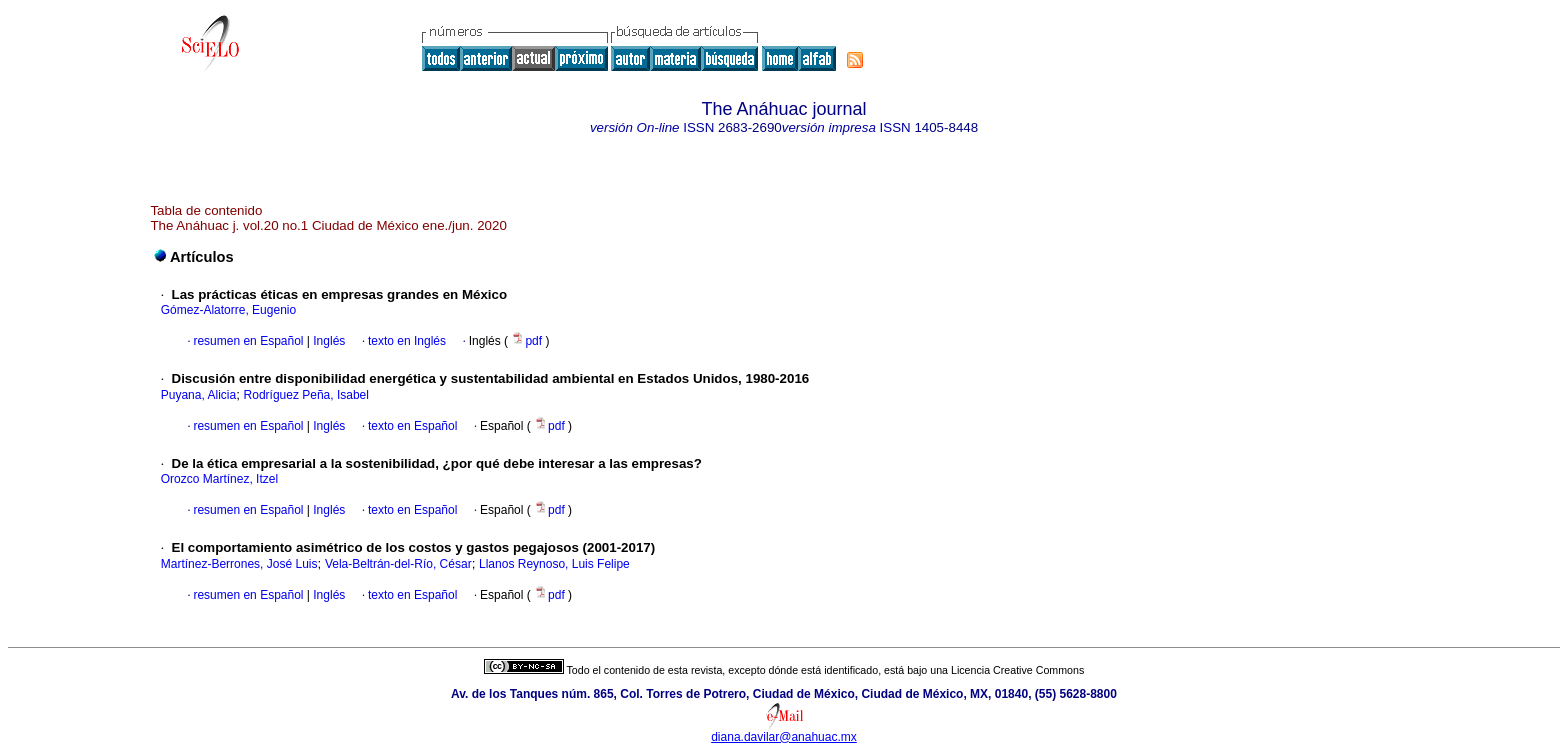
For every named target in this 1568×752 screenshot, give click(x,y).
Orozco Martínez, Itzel (219, 479)
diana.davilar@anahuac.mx (784, 737)
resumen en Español (248, 341)
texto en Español (412, 426)
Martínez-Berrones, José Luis (239, 564)
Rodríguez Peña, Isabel (306, 395)
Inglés (327, 341)
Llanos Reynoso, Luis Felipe (554, 564)
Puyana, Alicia (198, 395)
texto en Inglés (407, 341)
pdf (528, 341)
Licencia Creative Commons (1017, 670)
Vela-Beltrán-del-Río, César (398, 564)
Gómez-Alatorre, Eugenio (228, 310)
